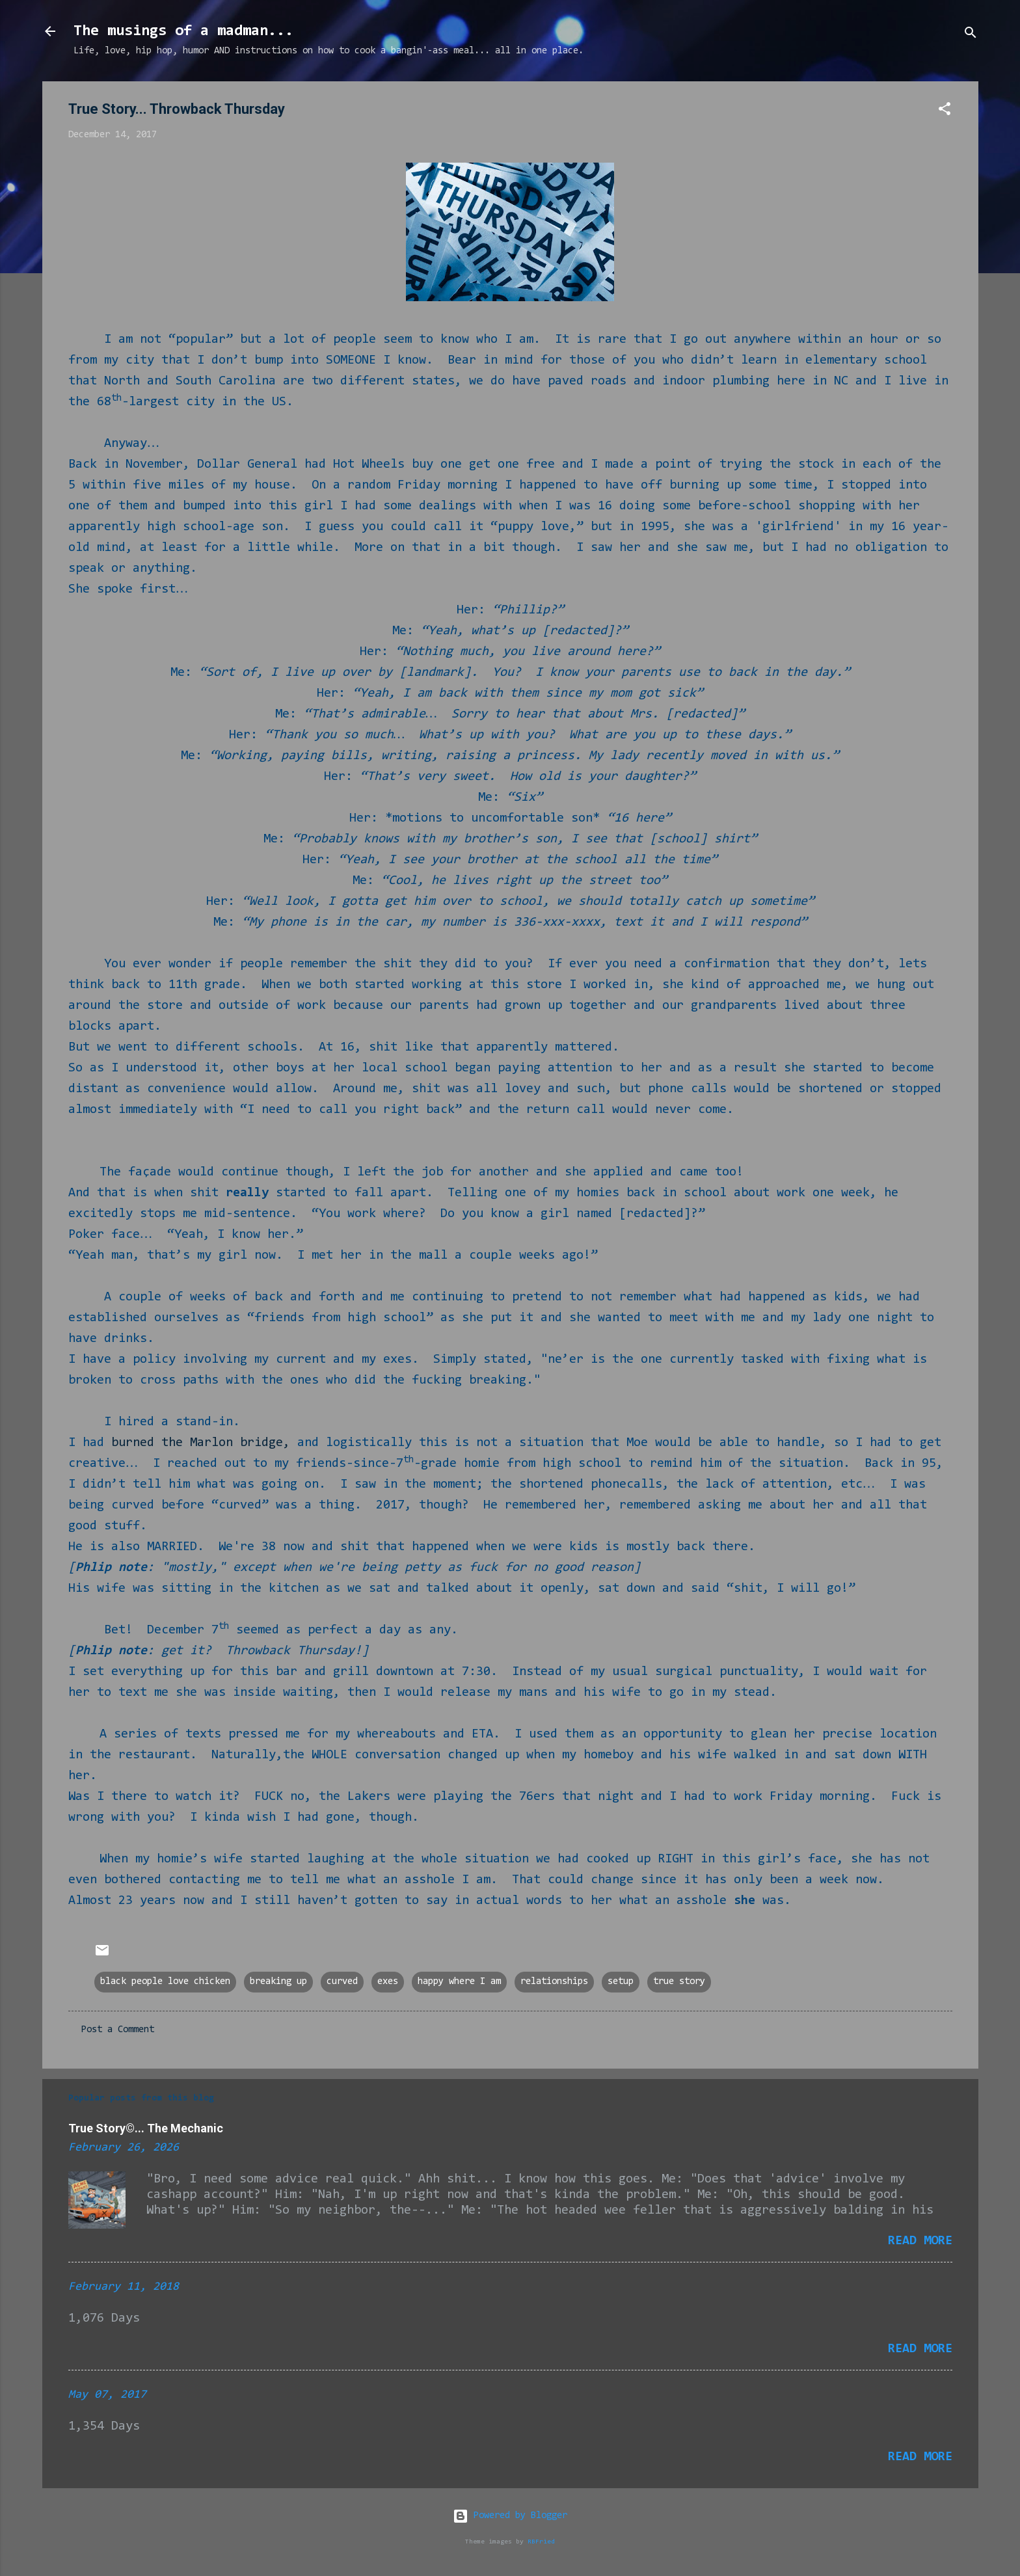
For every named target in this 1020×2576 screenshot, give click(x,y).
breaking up (278, 1982)
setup (621, 1982)
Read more (920, 2240)
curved (342, 1982)
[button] (944, 111)
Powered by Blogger (510, 2516)
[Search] (970, 35)
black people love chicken (165, 1982)
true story (679, 1982)
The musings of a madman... (183, 31)
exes (387, 1982)
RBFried (541, 2541)
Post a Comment (117, 2030)
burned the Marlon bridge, (200, 1442)
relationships (554, 1982)
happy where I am (459, 1982)
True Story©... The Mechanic (145, 2128)
